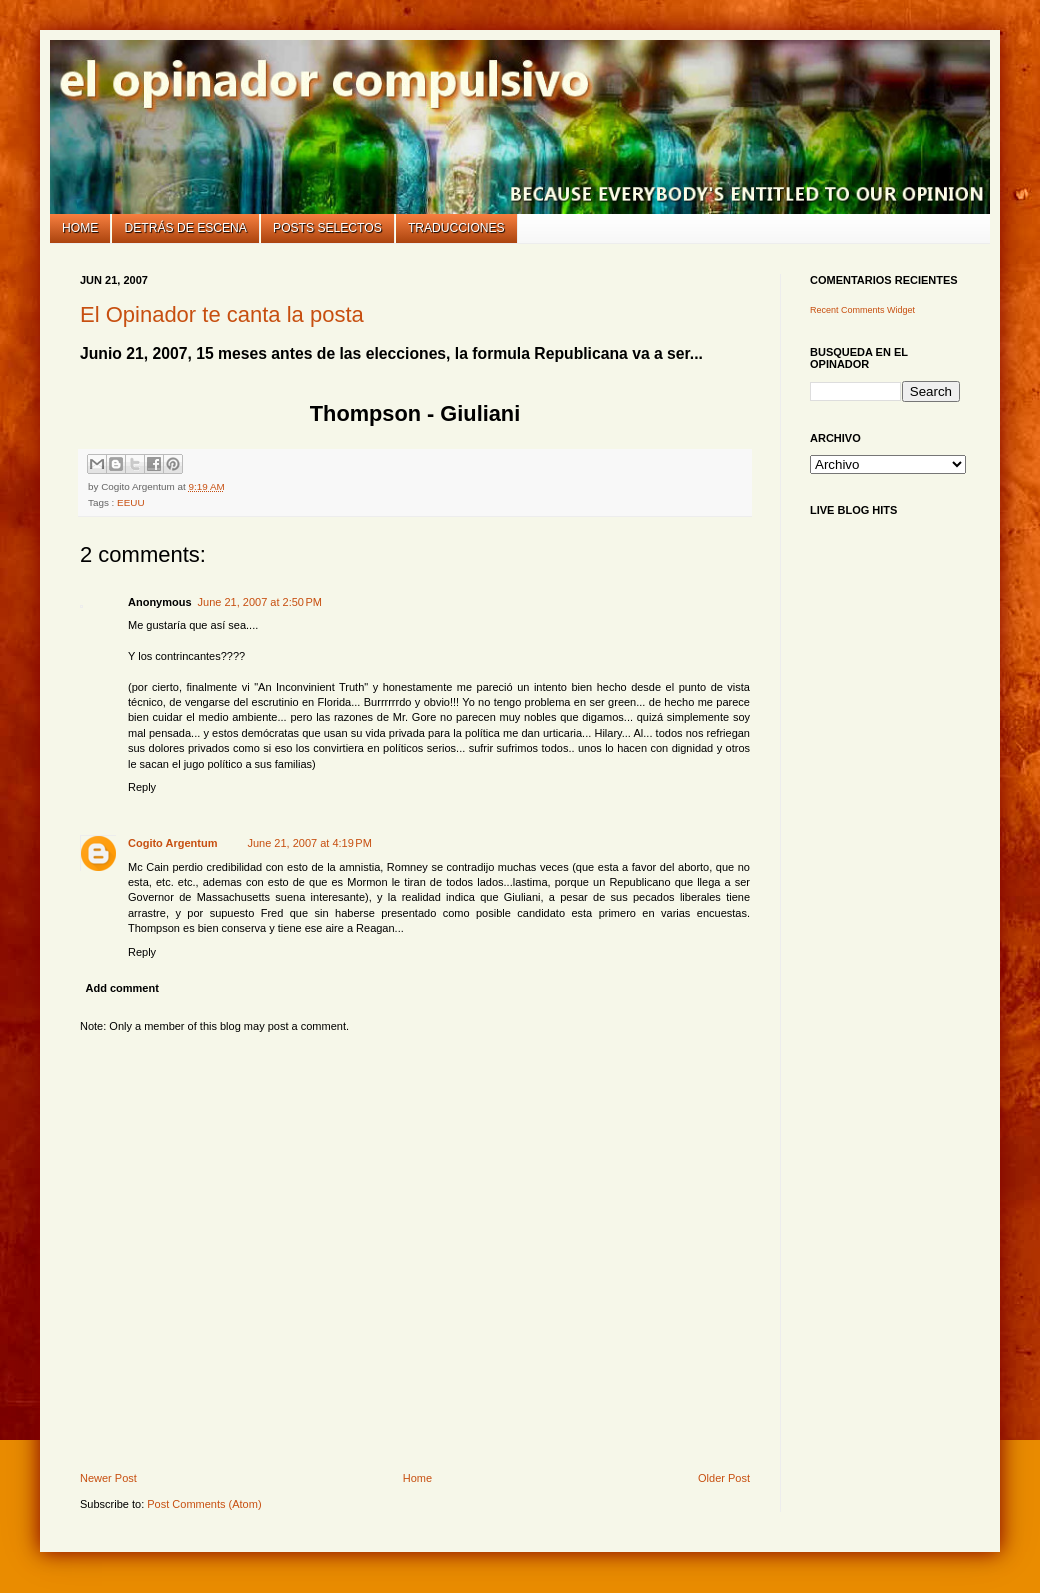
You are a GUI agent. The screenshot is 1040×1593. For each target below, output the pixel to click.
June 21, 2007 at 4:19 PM (309, 843)
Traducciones (456, 228)
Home (80, 228)
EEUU (130, 502)
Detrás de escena (186, 228)
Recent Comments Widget (862, 310)
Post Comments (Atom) (204, 1504)
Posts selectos (327, 228)
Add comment (122, 988)
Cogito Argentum (172, 843)
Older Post (724, 1478)
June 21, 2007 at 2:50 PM (260, 602)
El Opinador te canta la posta (222, 314)
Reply (142, 787)
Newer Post (108, 1478)
